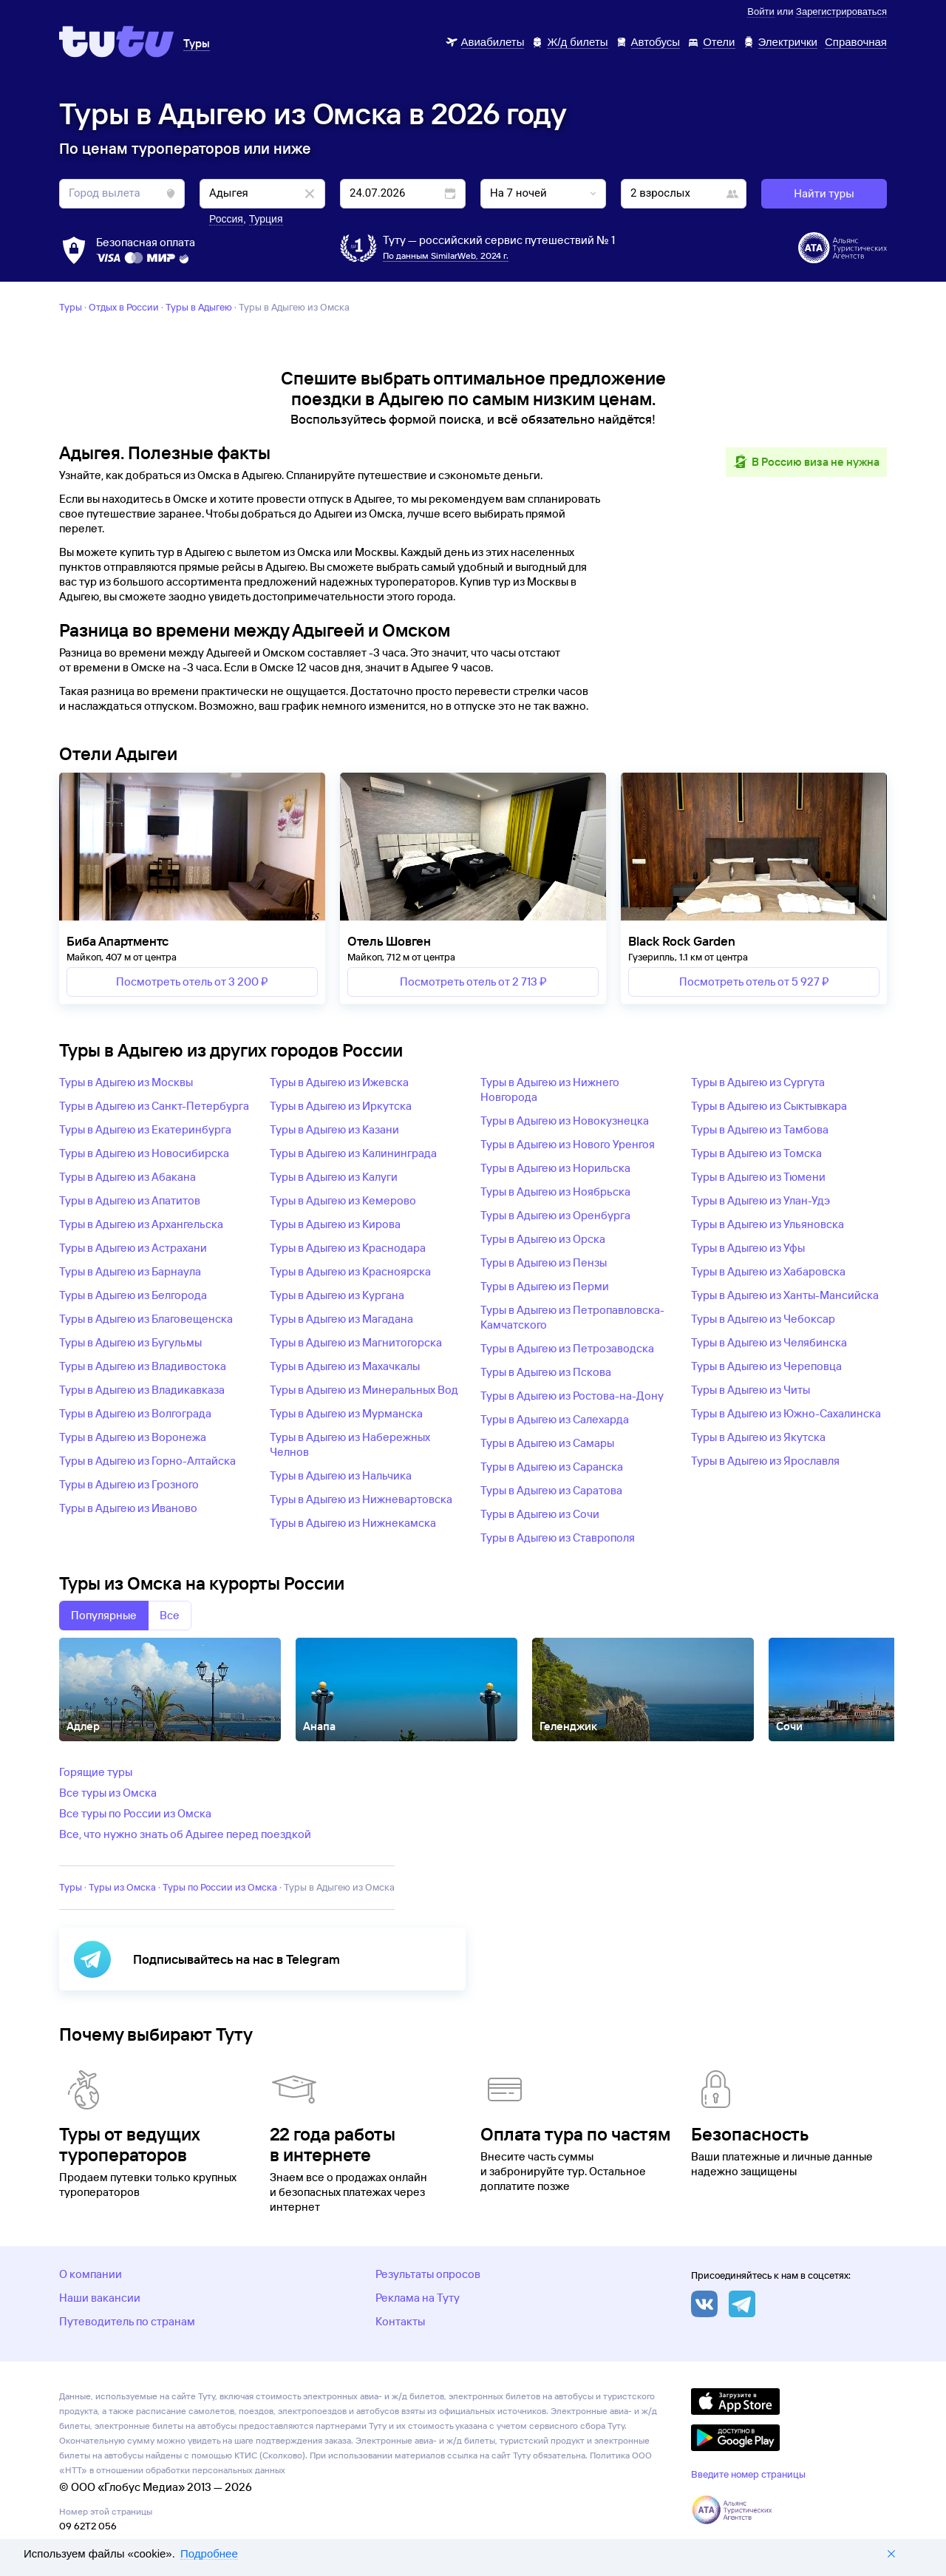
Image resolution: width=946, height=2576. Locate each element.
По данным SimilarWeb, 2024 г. (445, 255)
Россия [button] (226, 219)
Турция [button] (266, 219)
